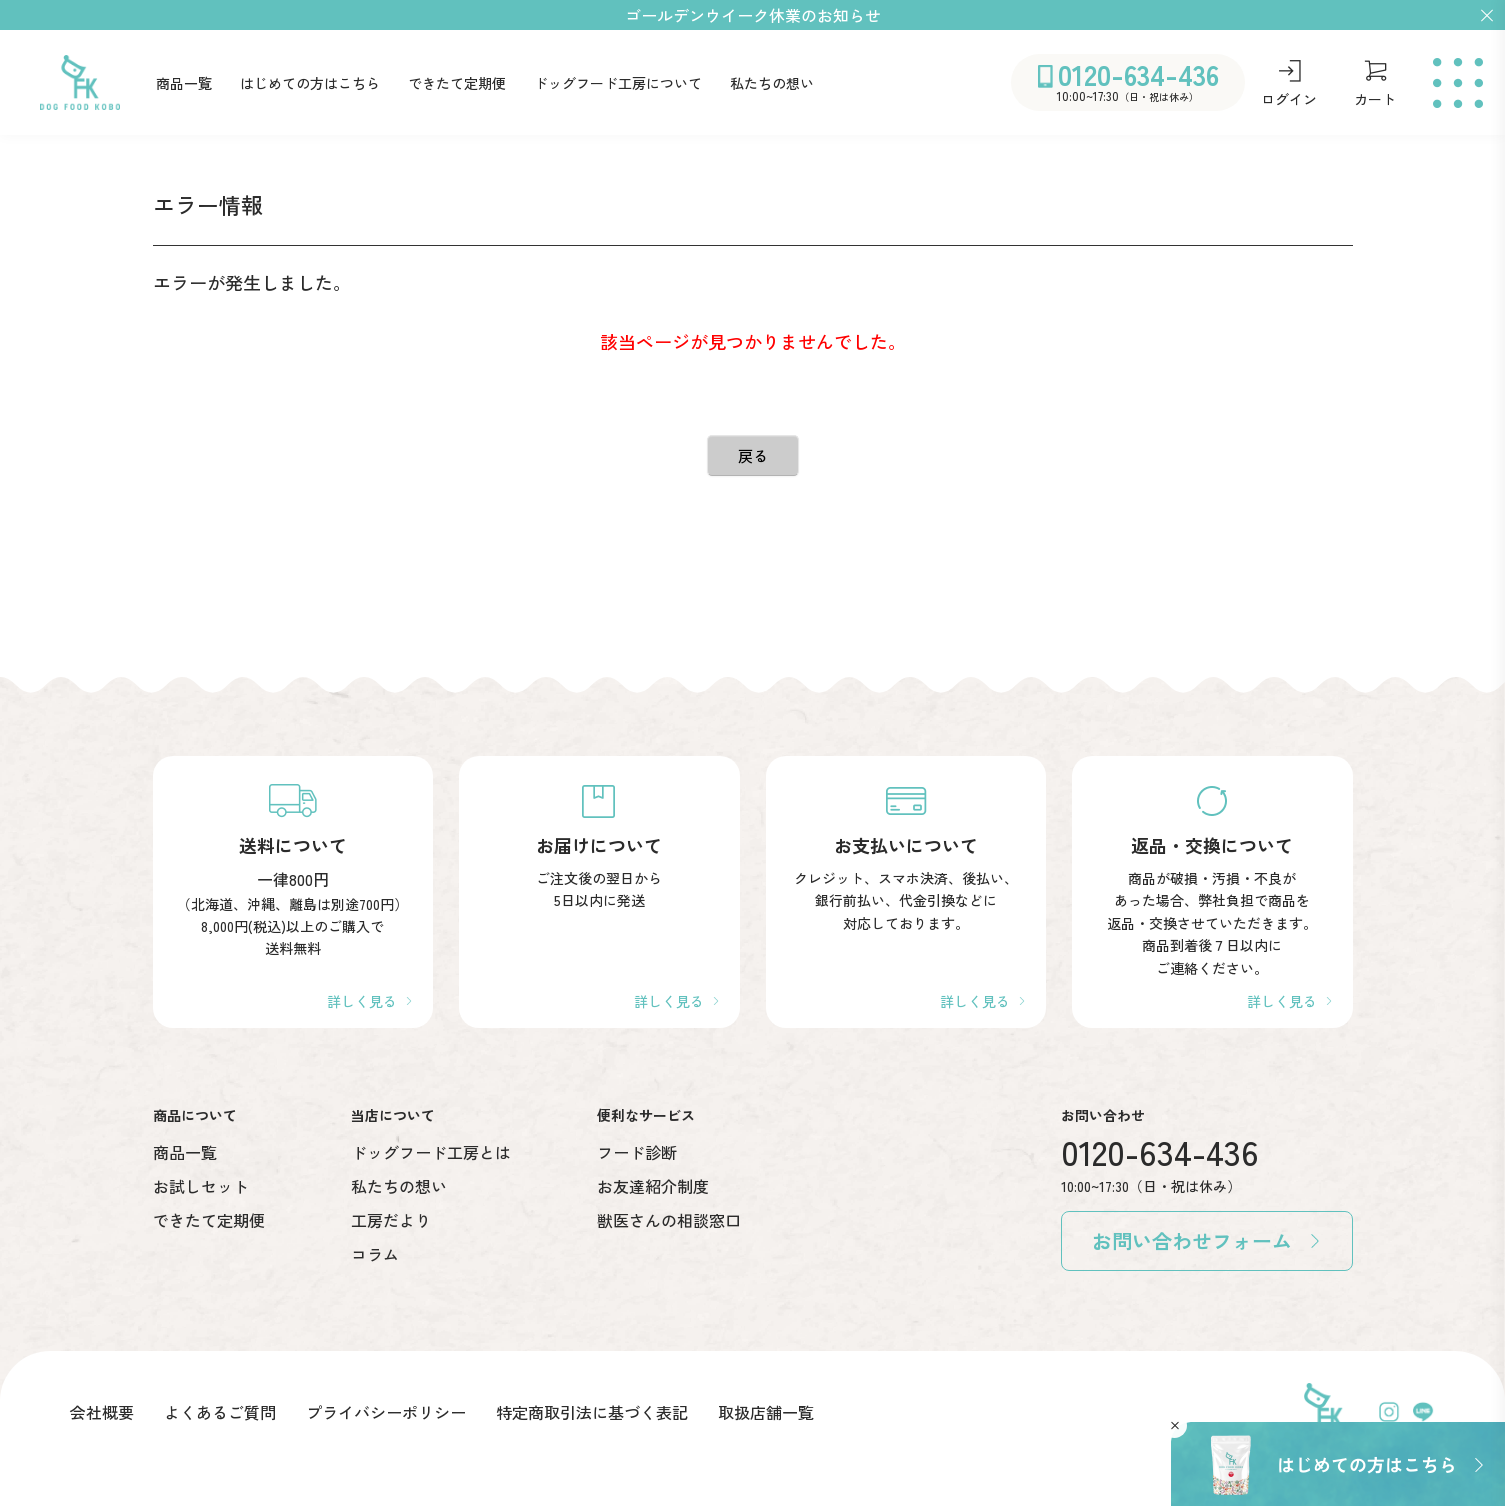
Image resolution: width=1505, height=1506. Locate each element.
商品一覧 (184, 83)
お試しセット (201, 1186)
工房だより (391, 1220)
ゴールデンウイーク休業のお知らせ (753, 15)
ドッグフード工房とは (431, 1152)
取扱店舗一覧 (766, 1412)
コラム (375, 1254)
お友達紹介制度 (653, 1186)
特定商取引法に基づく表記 (592, 1412)
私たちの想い (772, 83)
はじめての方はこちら (310, 83)
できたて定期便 (457, 83)
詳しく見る (362, 1001)
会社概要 (102, 1412)
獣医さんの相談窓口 (669, 1220)
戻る (753, 455)
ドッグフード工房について (618, 83)
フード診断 (637, 1152)
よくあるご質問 (220, 1412)
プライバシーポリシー (386, 1412)
